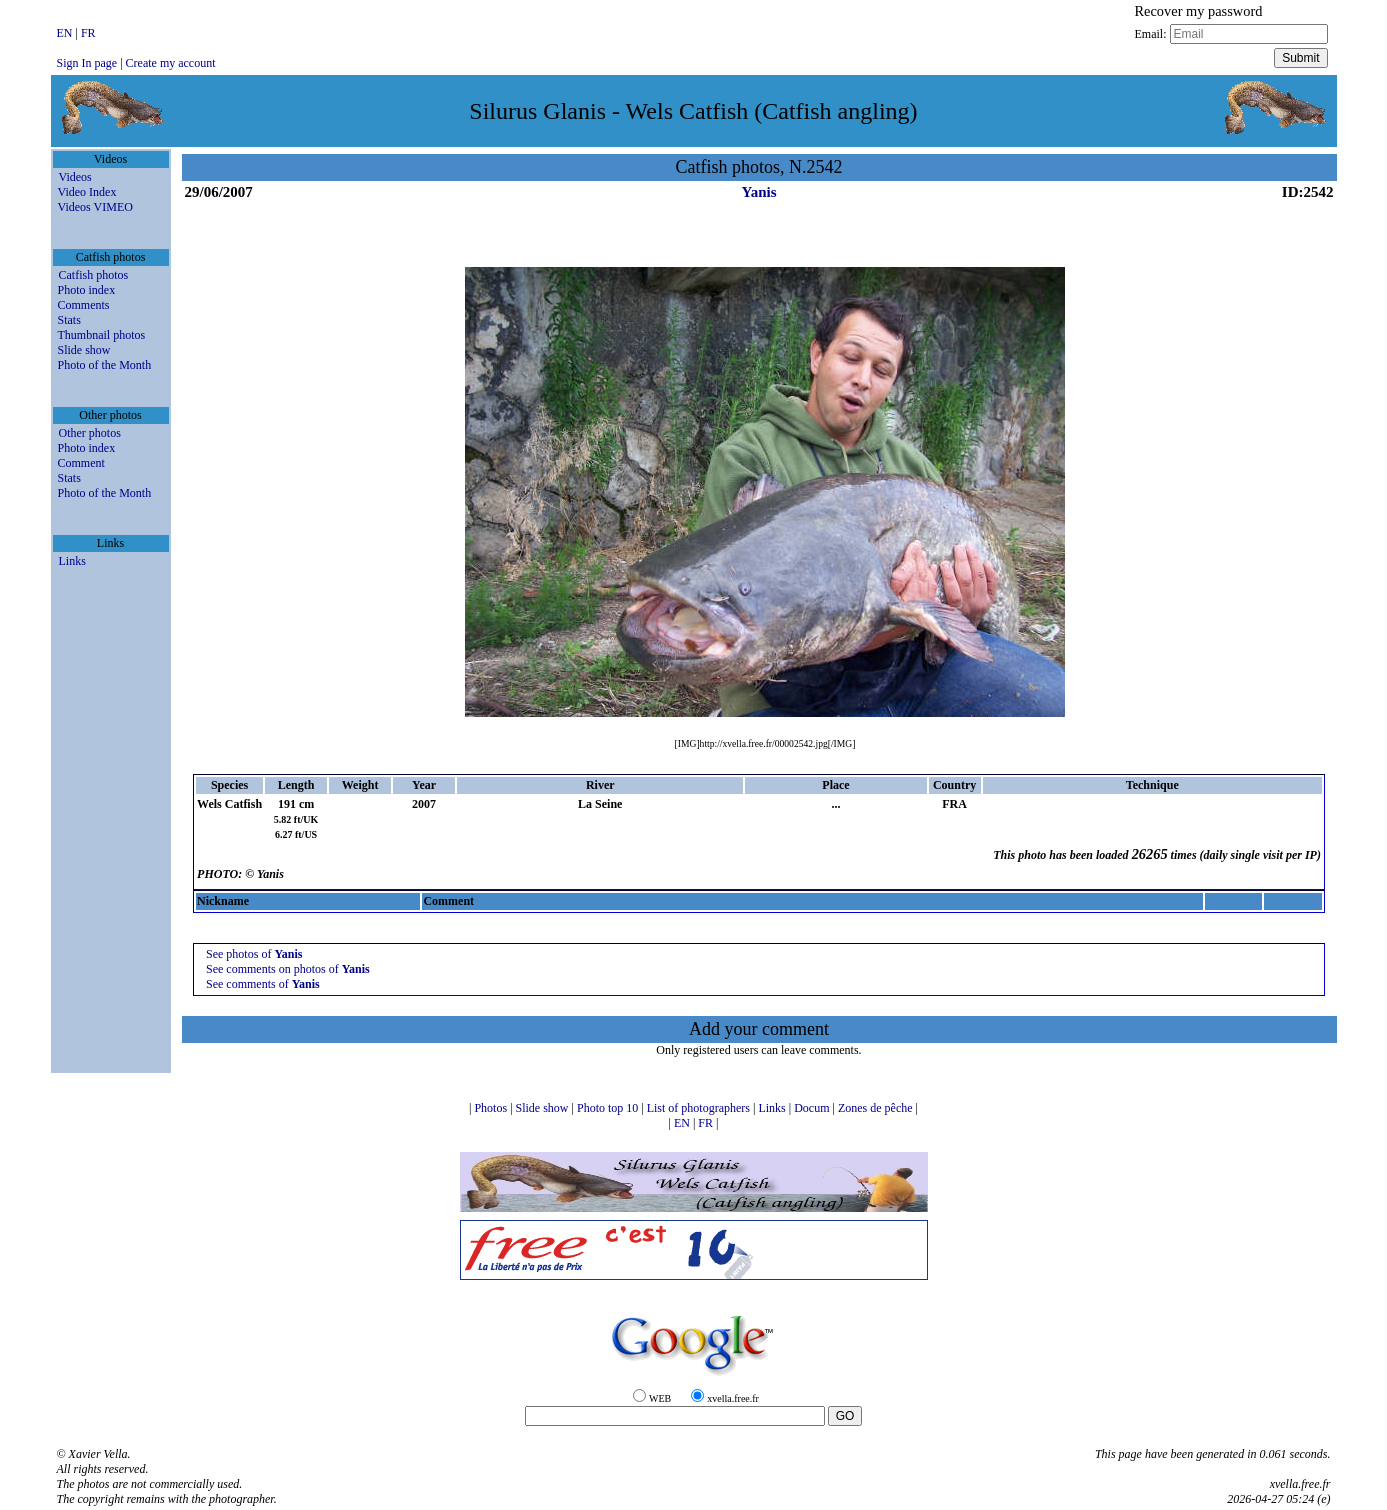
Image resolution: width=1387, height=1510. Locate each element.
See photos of (254, 954)
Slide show (84, 350)
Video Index (87, 192)
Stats (69, 320)
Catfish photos (94, 275)
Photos (492, 1108)
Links (72, 561)
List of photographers (700, 1108)
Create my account (171, 63)
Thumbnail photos (102, 335)
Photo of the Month (105, 365)
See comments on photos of (288, 969)
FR (88, 33)
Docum (813, 1108)
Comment (81, 463)
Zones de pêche (877, 1108)
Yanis (758, 192)
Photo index (87, 290)
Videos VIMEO (95, 207)
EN (66, 33)
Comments (84, 305)
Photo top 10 (609, 1108)
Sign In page (87, 63)
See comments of (263, 984)
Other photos (90, 433)
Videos (75, 177)
